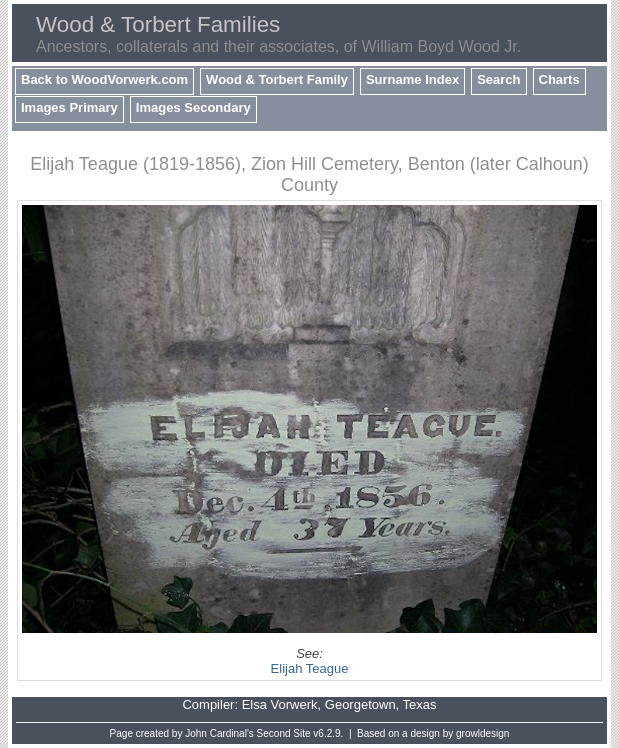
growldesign (482, 733)
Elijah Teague (310, 668)
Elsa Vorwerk (280, 704)
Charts (559, 79)
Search (498, 79)
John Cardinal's (219, 733)
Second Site (284, 733)
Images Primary (69, 107)
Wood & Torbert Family (277, 79)
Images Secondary (193, 107)
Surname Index (412, 79)
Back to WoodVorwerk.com (104, 79)
